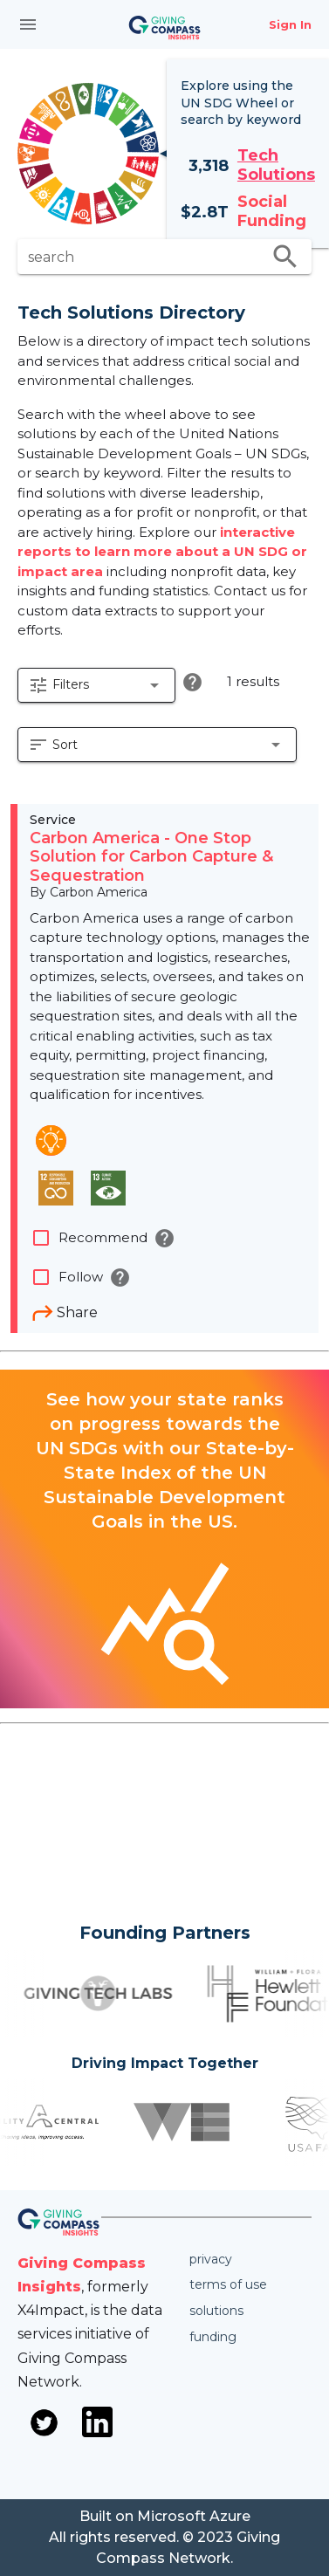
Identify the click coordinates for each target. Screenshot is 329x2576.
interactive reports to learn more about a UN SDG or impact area (162, 552)
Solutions (216, 2310)
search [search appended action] (285, 256)
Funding (212, 2337)
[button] (96, 685)
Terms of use (228, 2284)
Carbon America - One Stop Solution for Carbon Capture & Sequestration (151, 856)
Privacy (210, 2259)
